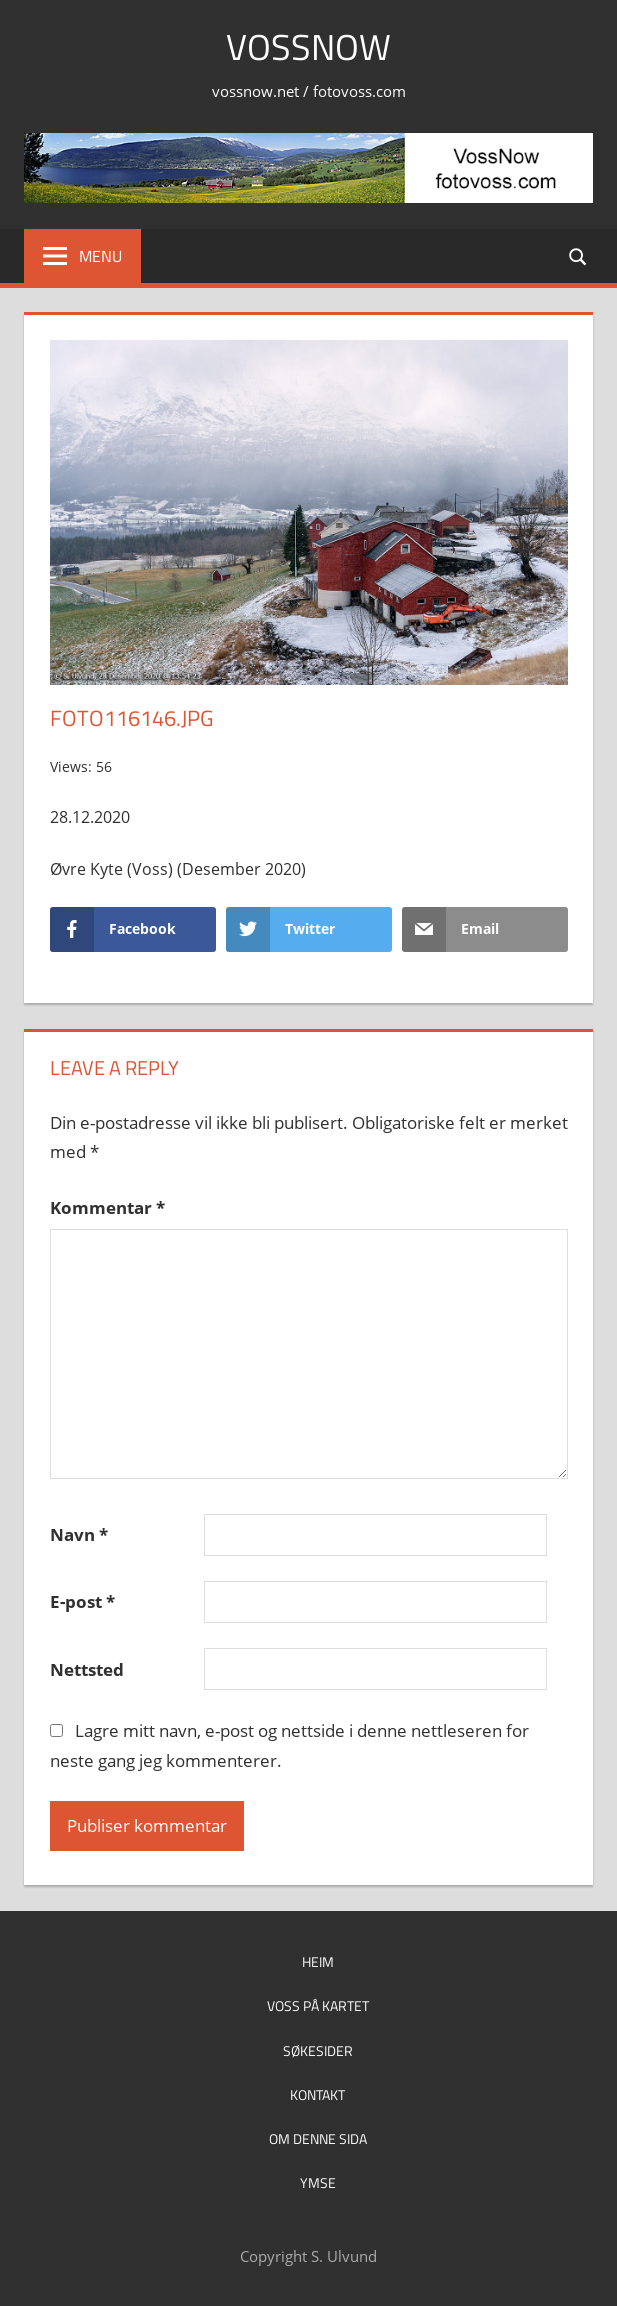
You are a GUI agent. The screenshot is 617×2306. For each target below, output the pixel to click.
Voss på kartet (318, 2005)
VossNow (308, 46)
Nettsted (87, 1669)
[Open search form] (579, 255)
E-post (82, 1601)
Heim (318, 1961)
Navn (79, 1534)
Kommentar (107, 1207)
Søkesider (318, 2050)
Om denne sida (318, 2138)
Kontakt (317, 2094)
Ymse (318, 2182)
